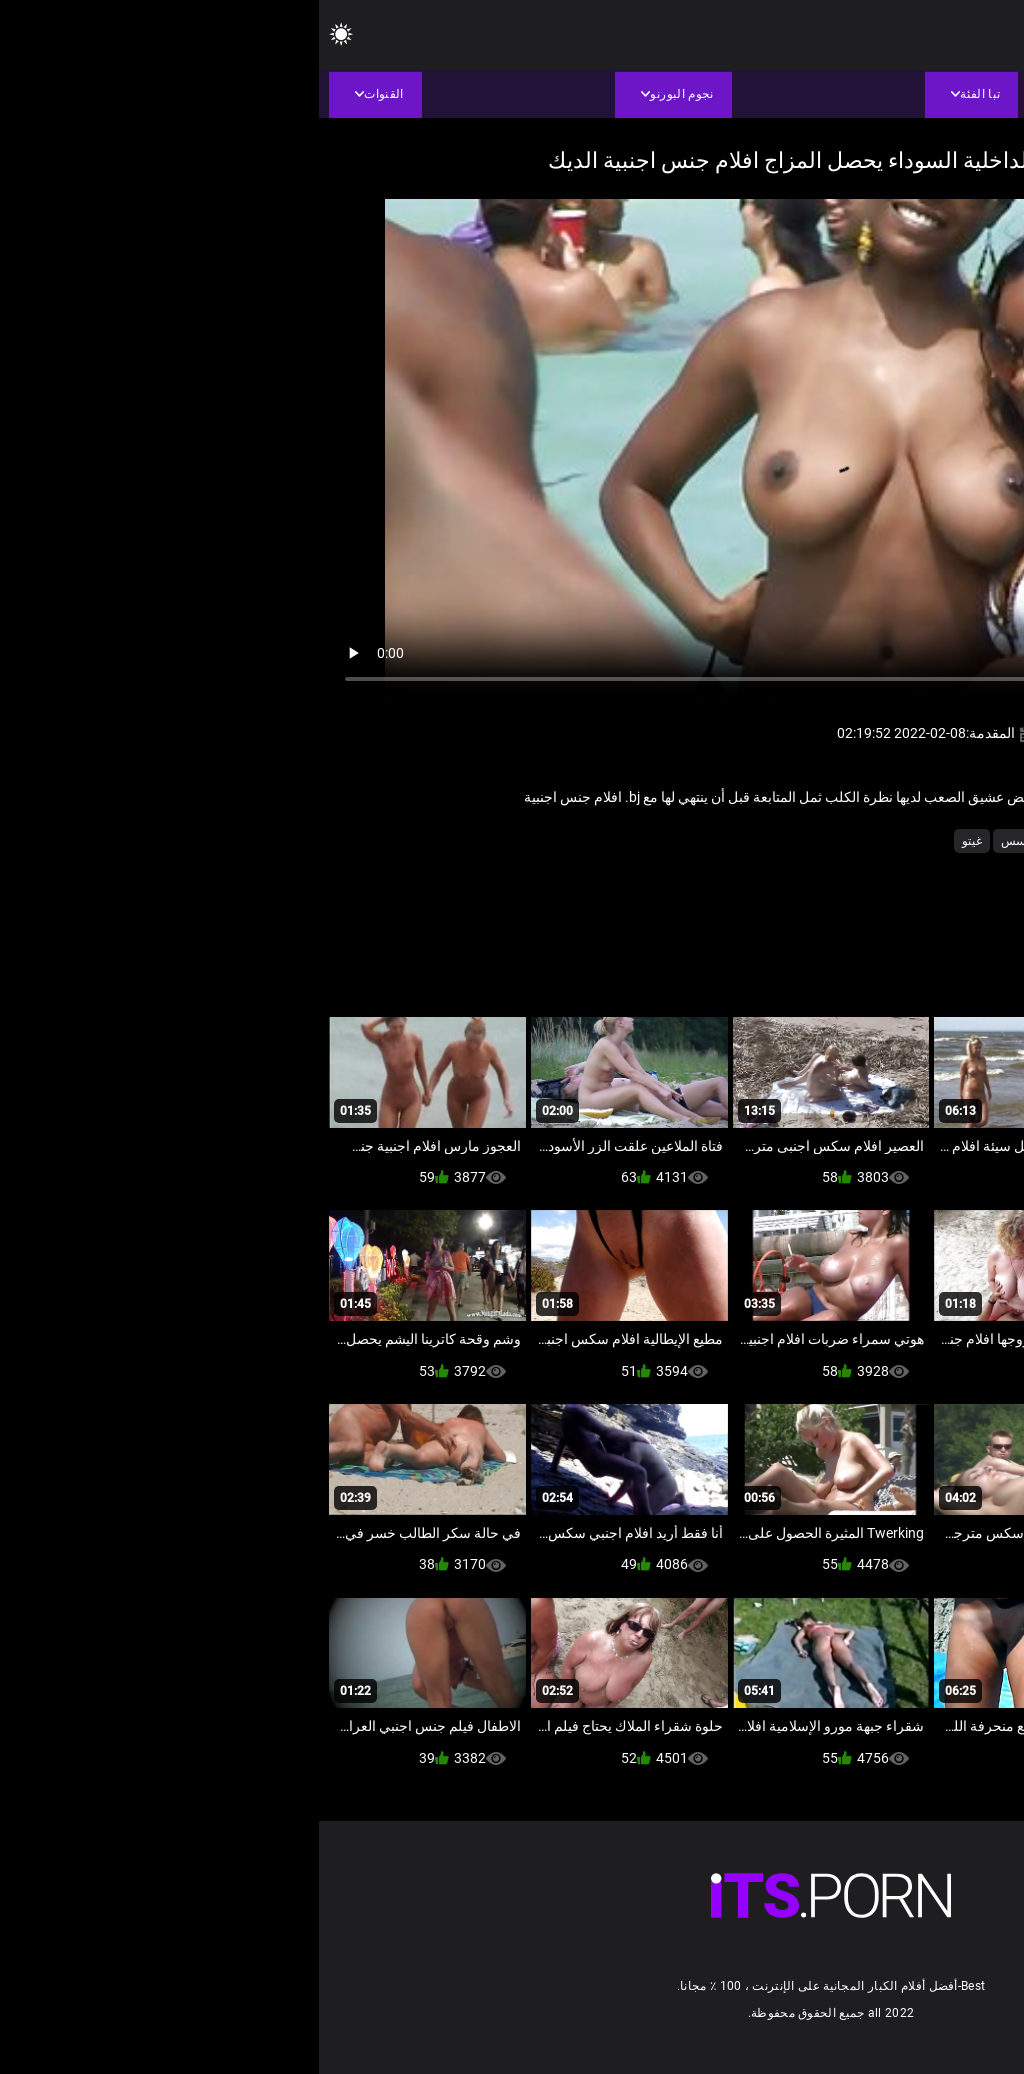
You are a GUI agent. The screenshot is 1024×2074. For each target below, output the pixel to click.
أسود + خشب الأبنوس (882, 841)
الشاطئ (788, 841)
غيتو (653, 841)
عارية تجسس (715, 841)
